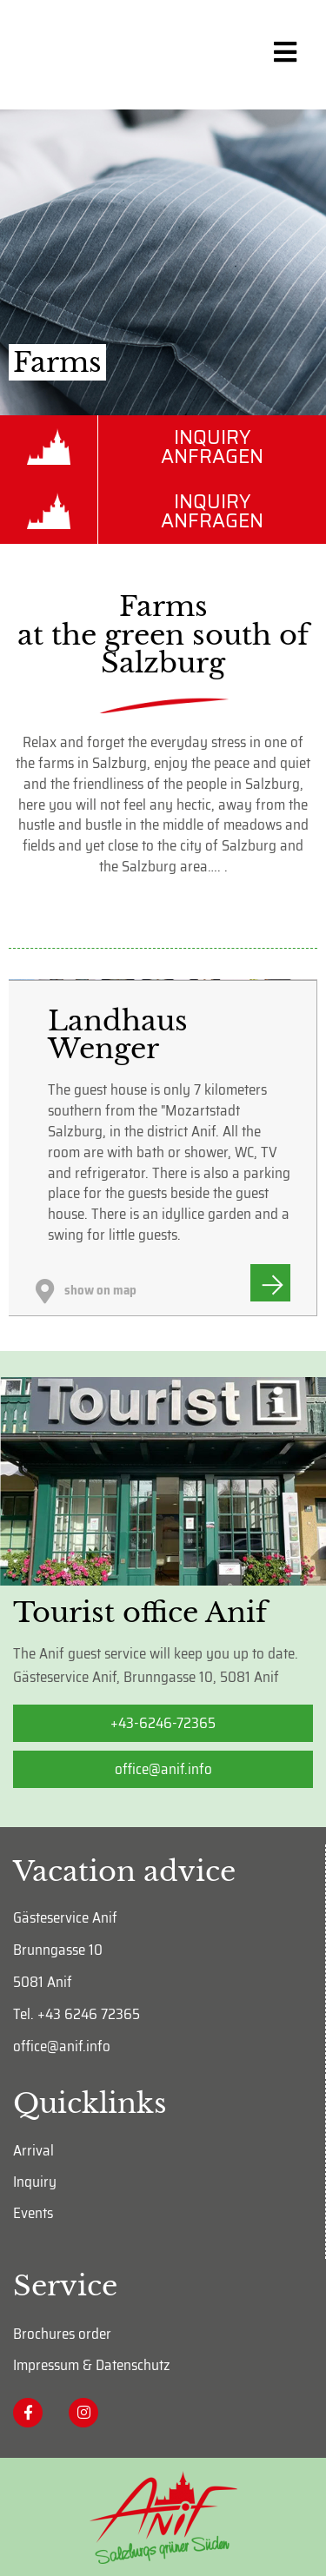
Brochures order (62, 2332)
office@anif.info (61, 2046)
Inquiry (35, 2181)
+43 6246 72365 (88, 2014)
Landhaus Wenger (118, 1034)
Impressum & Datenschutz (91, 2364)
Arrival (33, 2150)
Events (33, 2213)
